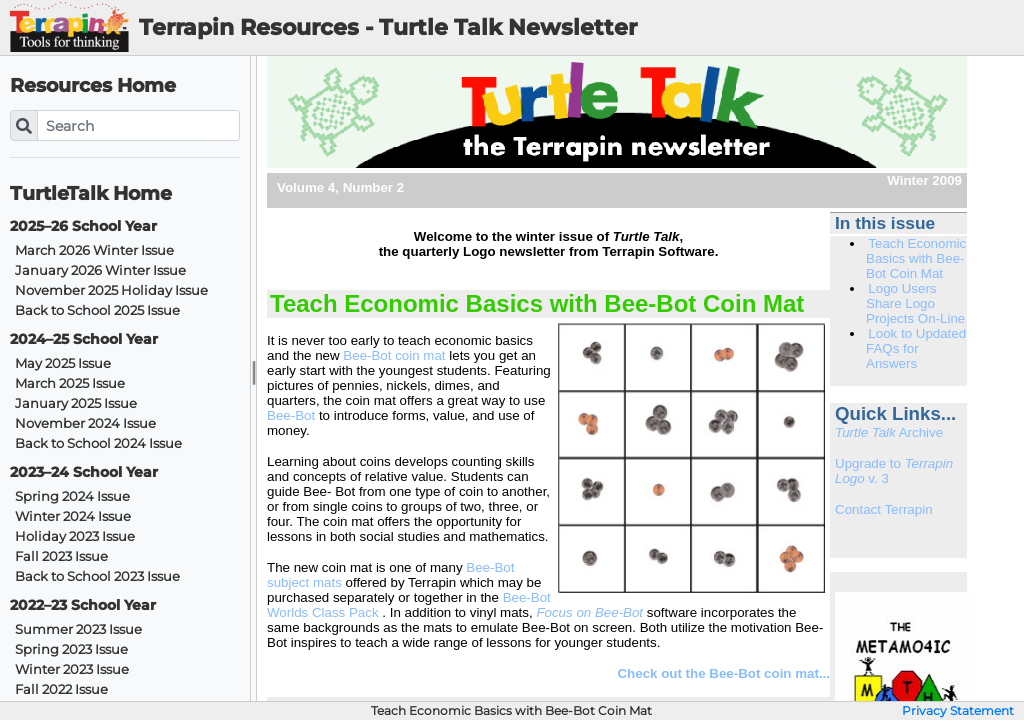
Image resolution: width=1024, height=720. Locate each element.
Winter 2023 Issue (72, 669)
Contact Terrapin (884, 509)
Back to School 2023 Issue (97, 576)
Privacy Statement (958, 711)
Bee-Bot (293, 415)
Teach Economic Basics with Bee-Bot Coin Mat (916, 258)
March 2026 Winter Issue (94, 250)
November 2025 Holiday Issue (111, 290)
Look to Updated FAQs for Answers (916, 348)
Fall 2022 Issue (61, 689)
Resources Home (93, 85)
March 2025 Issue (70, 383)
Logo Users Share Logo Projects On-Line (915, 303)
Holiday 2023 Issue (75, 536)
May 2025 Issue (63, 363)
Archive (889, 432)
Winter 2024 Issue (73, 516)
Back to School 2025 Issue (97, 310)
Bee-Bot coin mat (394, 355)
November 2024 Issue (85, 423)
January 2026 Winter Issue (100, 270)
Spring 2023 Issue (71, 649)
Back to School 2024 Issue (98, 443)
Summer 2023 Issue (78, 629)
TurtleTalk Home (91, 193)
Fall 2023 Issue (61, 556)
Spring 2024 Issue (72, 496)
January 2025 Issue (76, 403)
